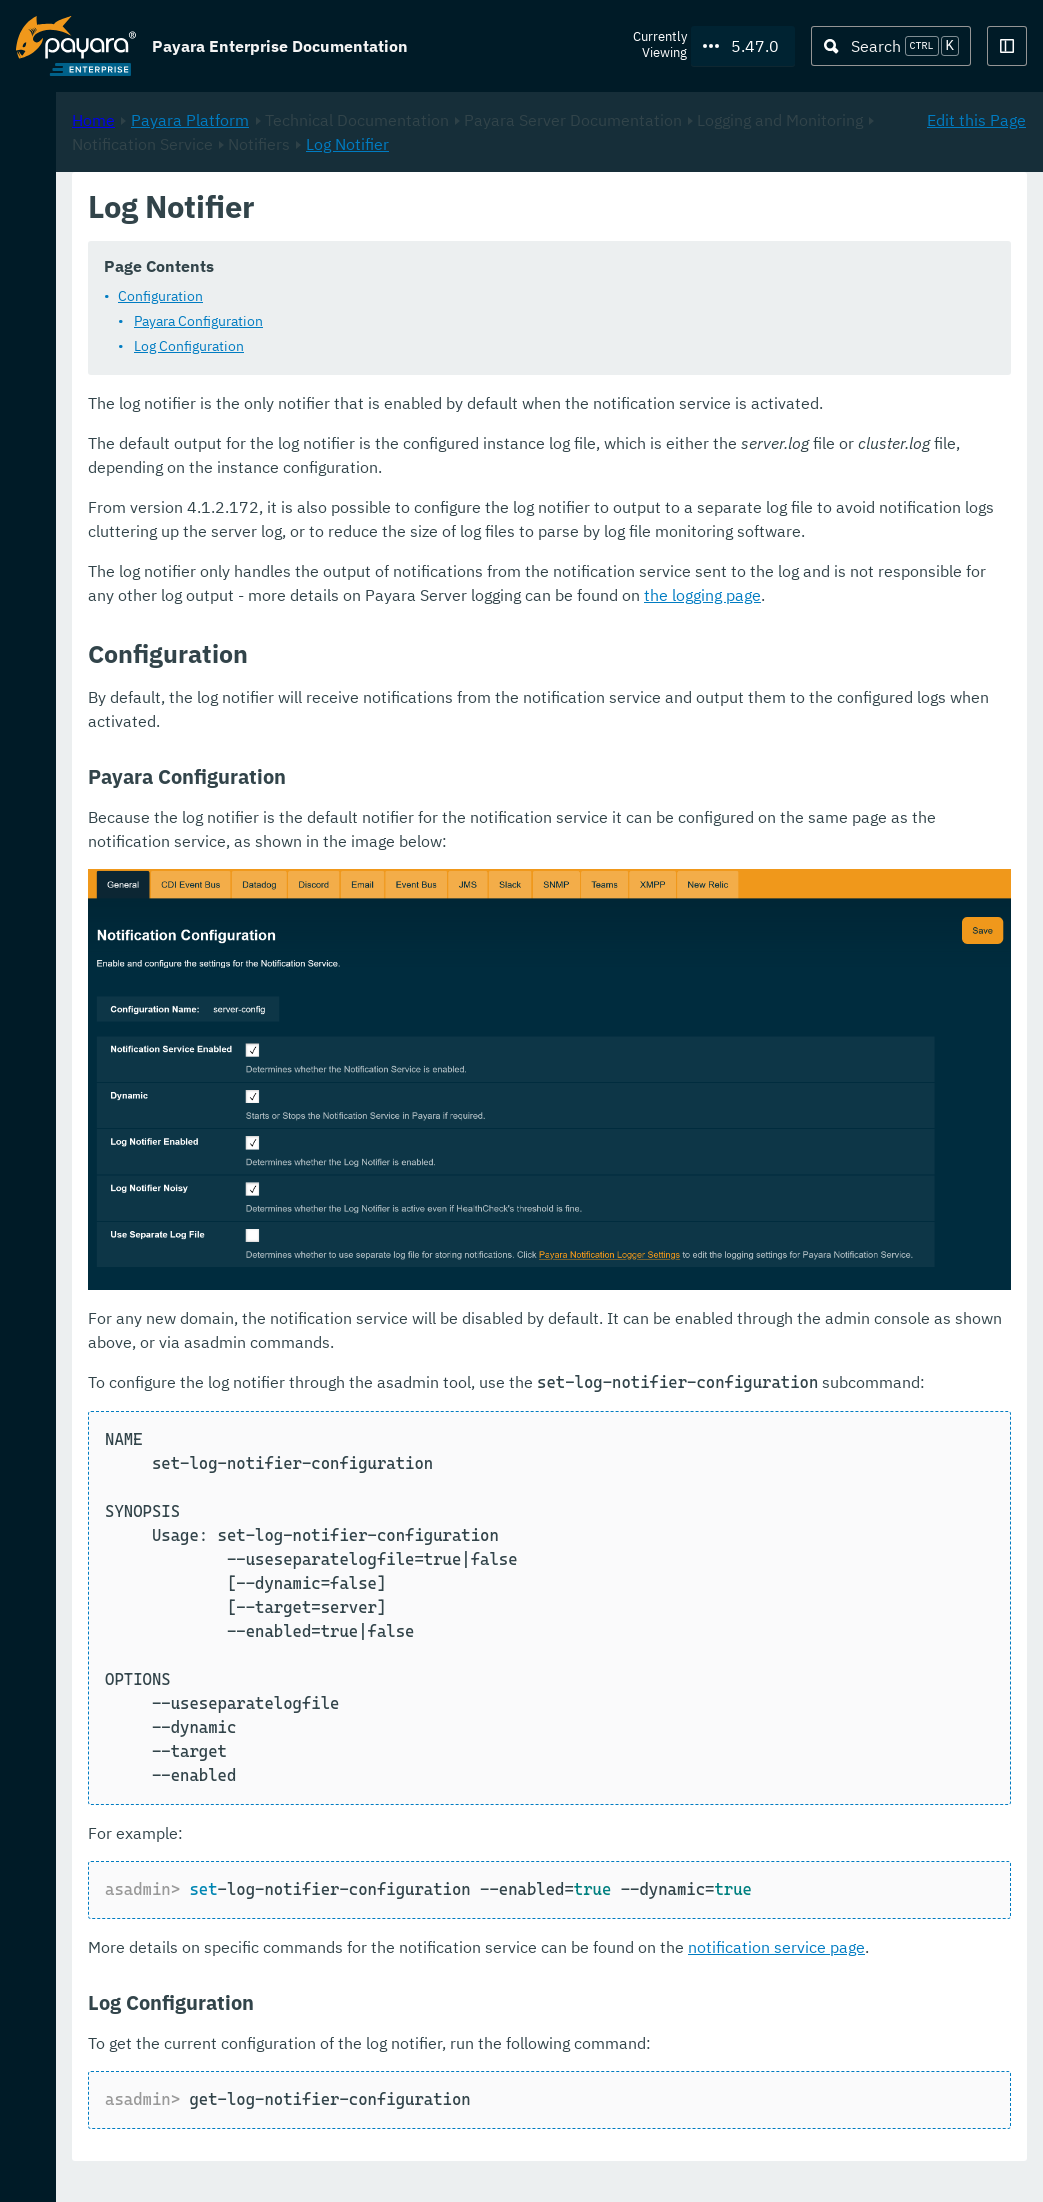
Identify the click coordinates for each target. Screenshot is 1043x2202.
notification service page (441, 1972)
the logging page (584, 692)
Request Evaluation (114, 2166)
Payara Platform (76, 166)
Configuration (425, 321)
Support (260, 2166)
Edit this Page (976, 211)
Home (358, 211)
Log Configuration (454, 371)
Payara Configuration (463, 346)
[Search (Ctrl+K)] (891, 46)
